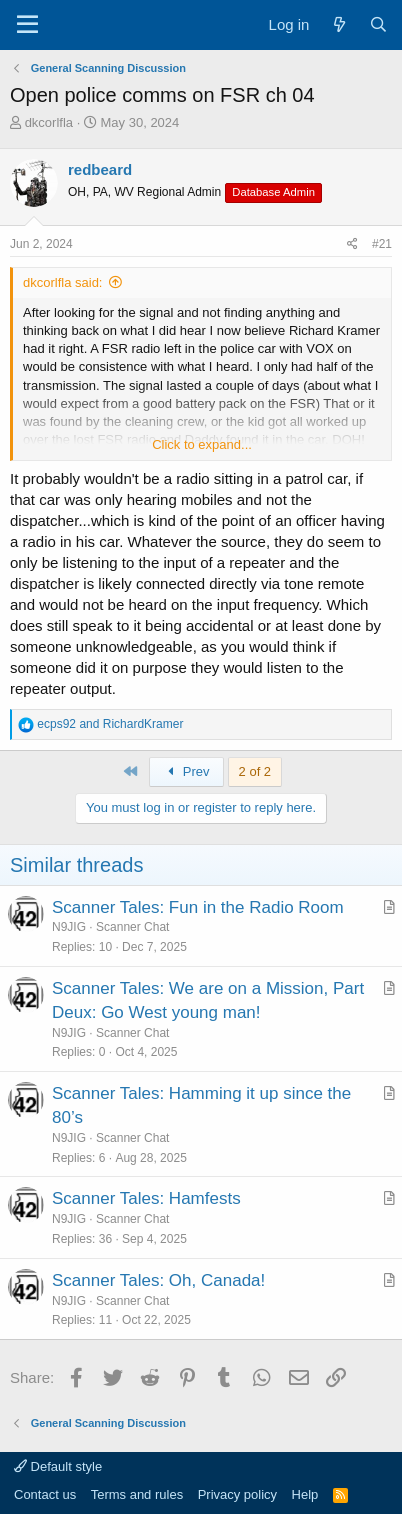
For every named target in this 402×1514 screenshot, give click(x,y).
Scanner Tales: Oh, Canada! (158, 1280)
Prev (186, 771)
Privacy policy (237, 1494)
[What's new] (338, 24)
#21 (382, 244)
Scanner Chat (132, 927)
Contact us (45, 1494)
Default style (58, 1466)
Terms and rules (137, 1494)
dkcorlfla (49, 122)
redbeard (100, 169)
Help (305, 1494)
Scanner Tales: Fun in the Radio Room (198, 907)
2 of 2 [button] (255, 771)
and (110, 724)
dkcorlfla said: (62, 282)
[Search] (378, 24)
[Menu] (27, 25)
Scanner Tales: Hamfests (146, 1198)
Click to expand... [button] (202, 444)
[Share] (352, 244)
